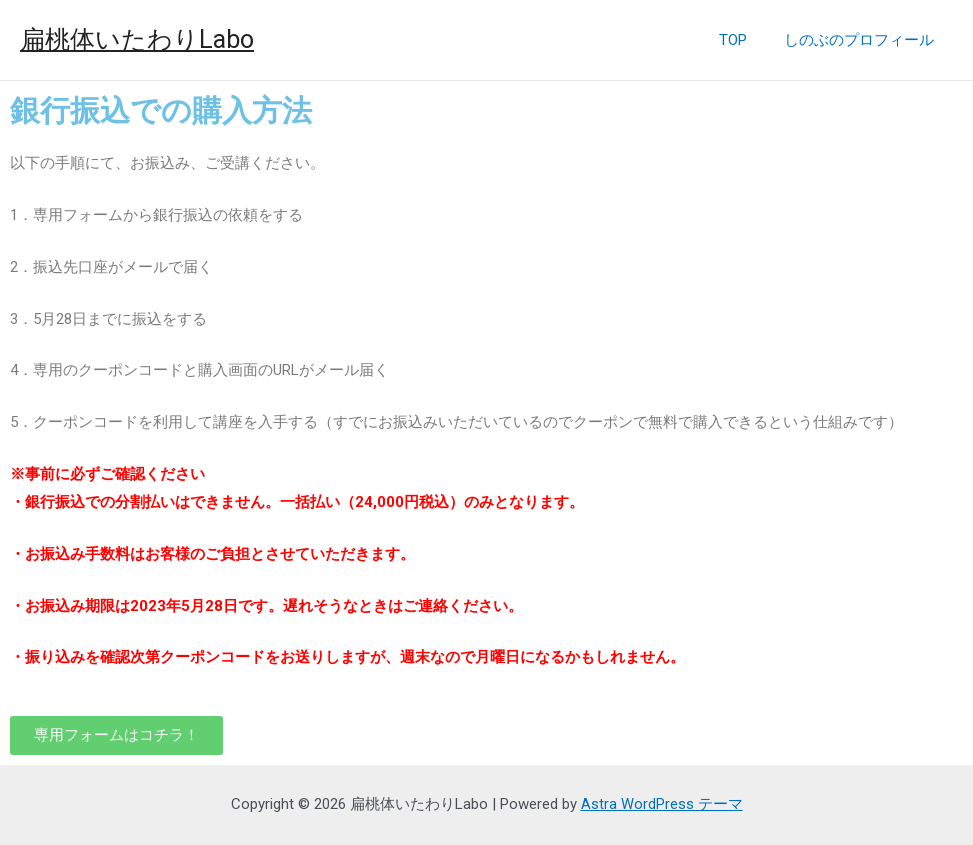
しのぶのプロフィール (863, 40)
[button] (116, 735)
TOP (744, 40)
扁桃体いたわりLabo (137, 39)
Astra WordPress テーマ (662, 804)
